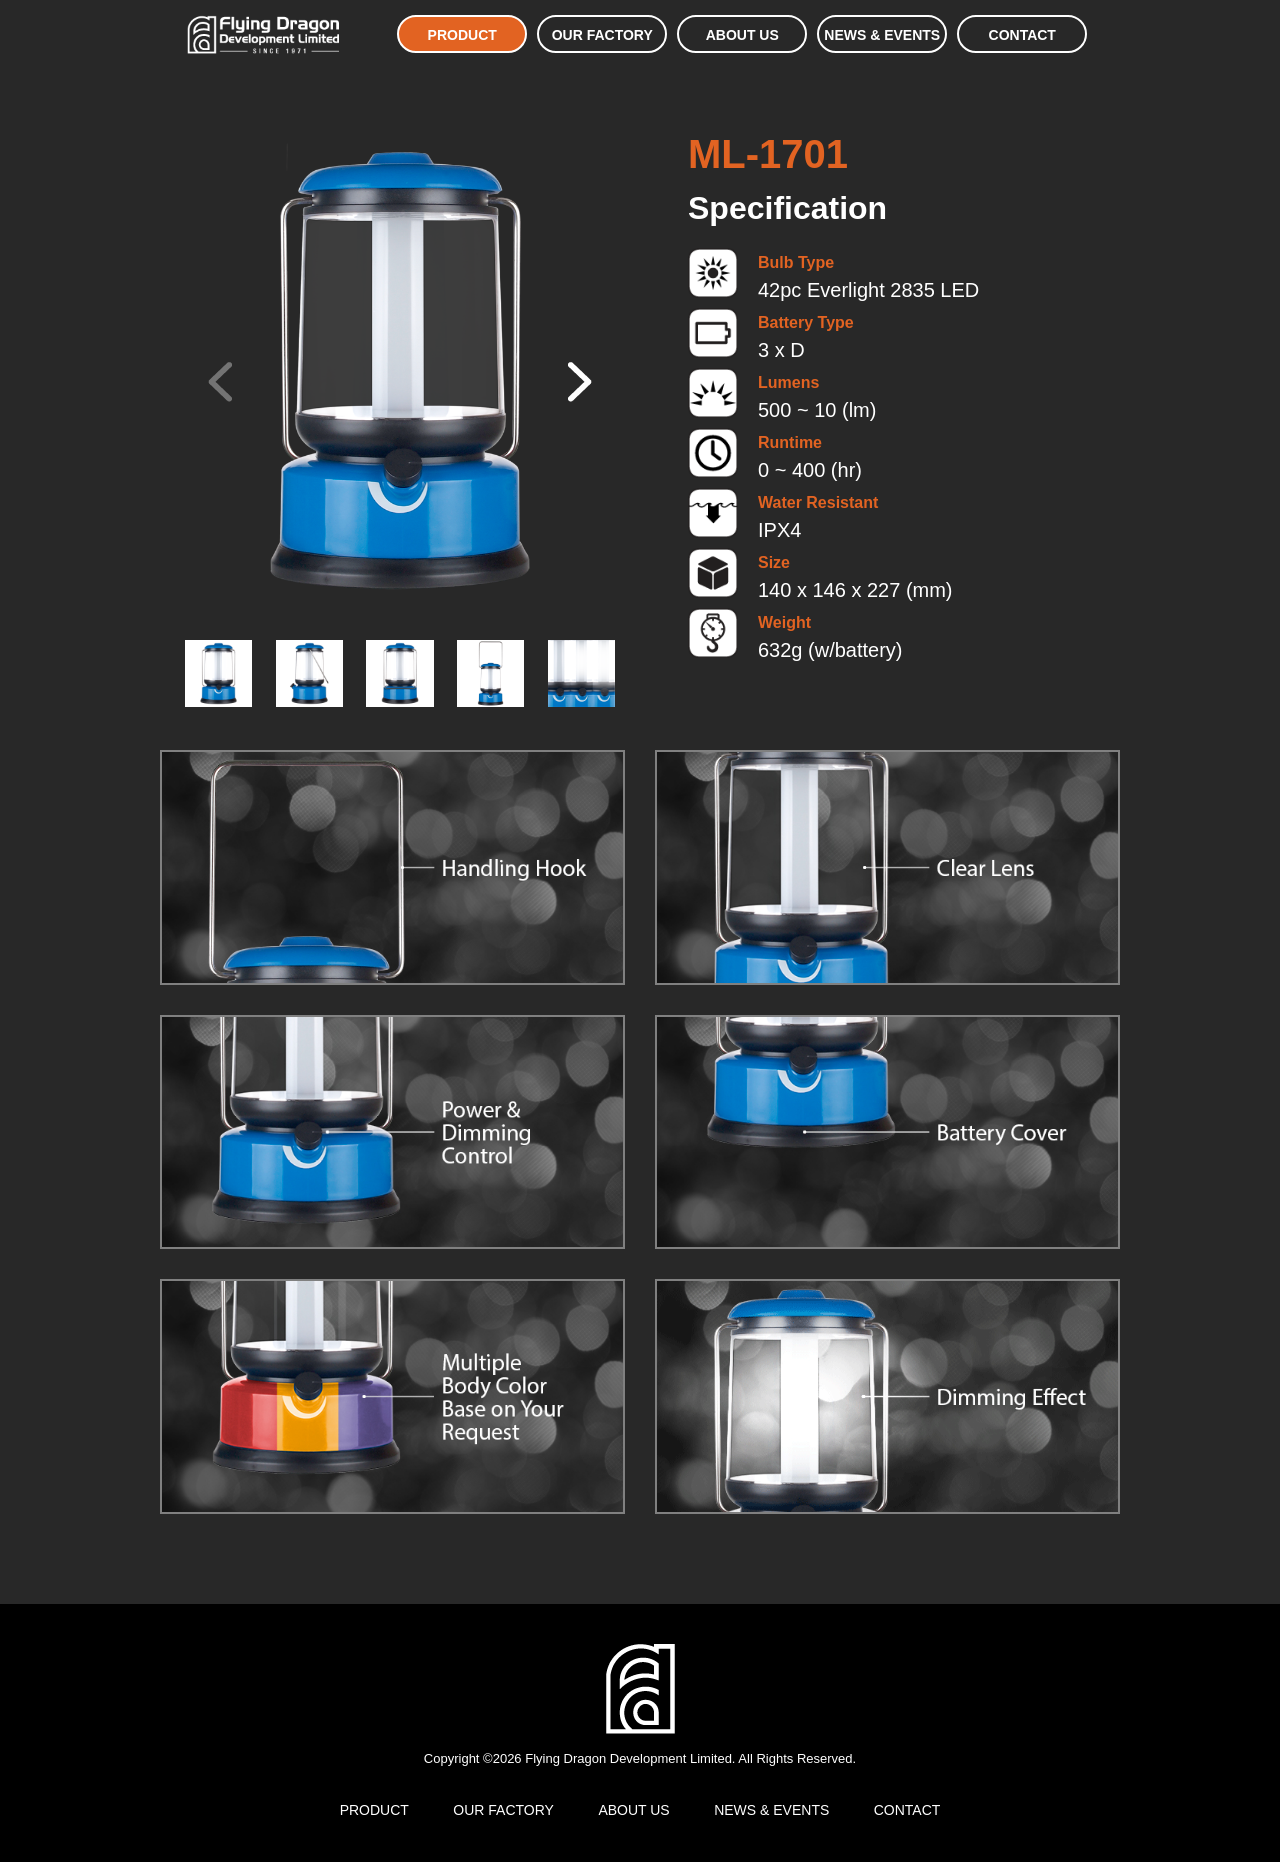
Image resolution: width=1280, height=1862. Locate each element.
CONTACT (1022, 35)
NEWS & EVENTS (882, 35)
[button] (576, 382)
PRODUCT (462, 35)
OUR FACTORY (602, 35)
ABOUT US (742, 35)
